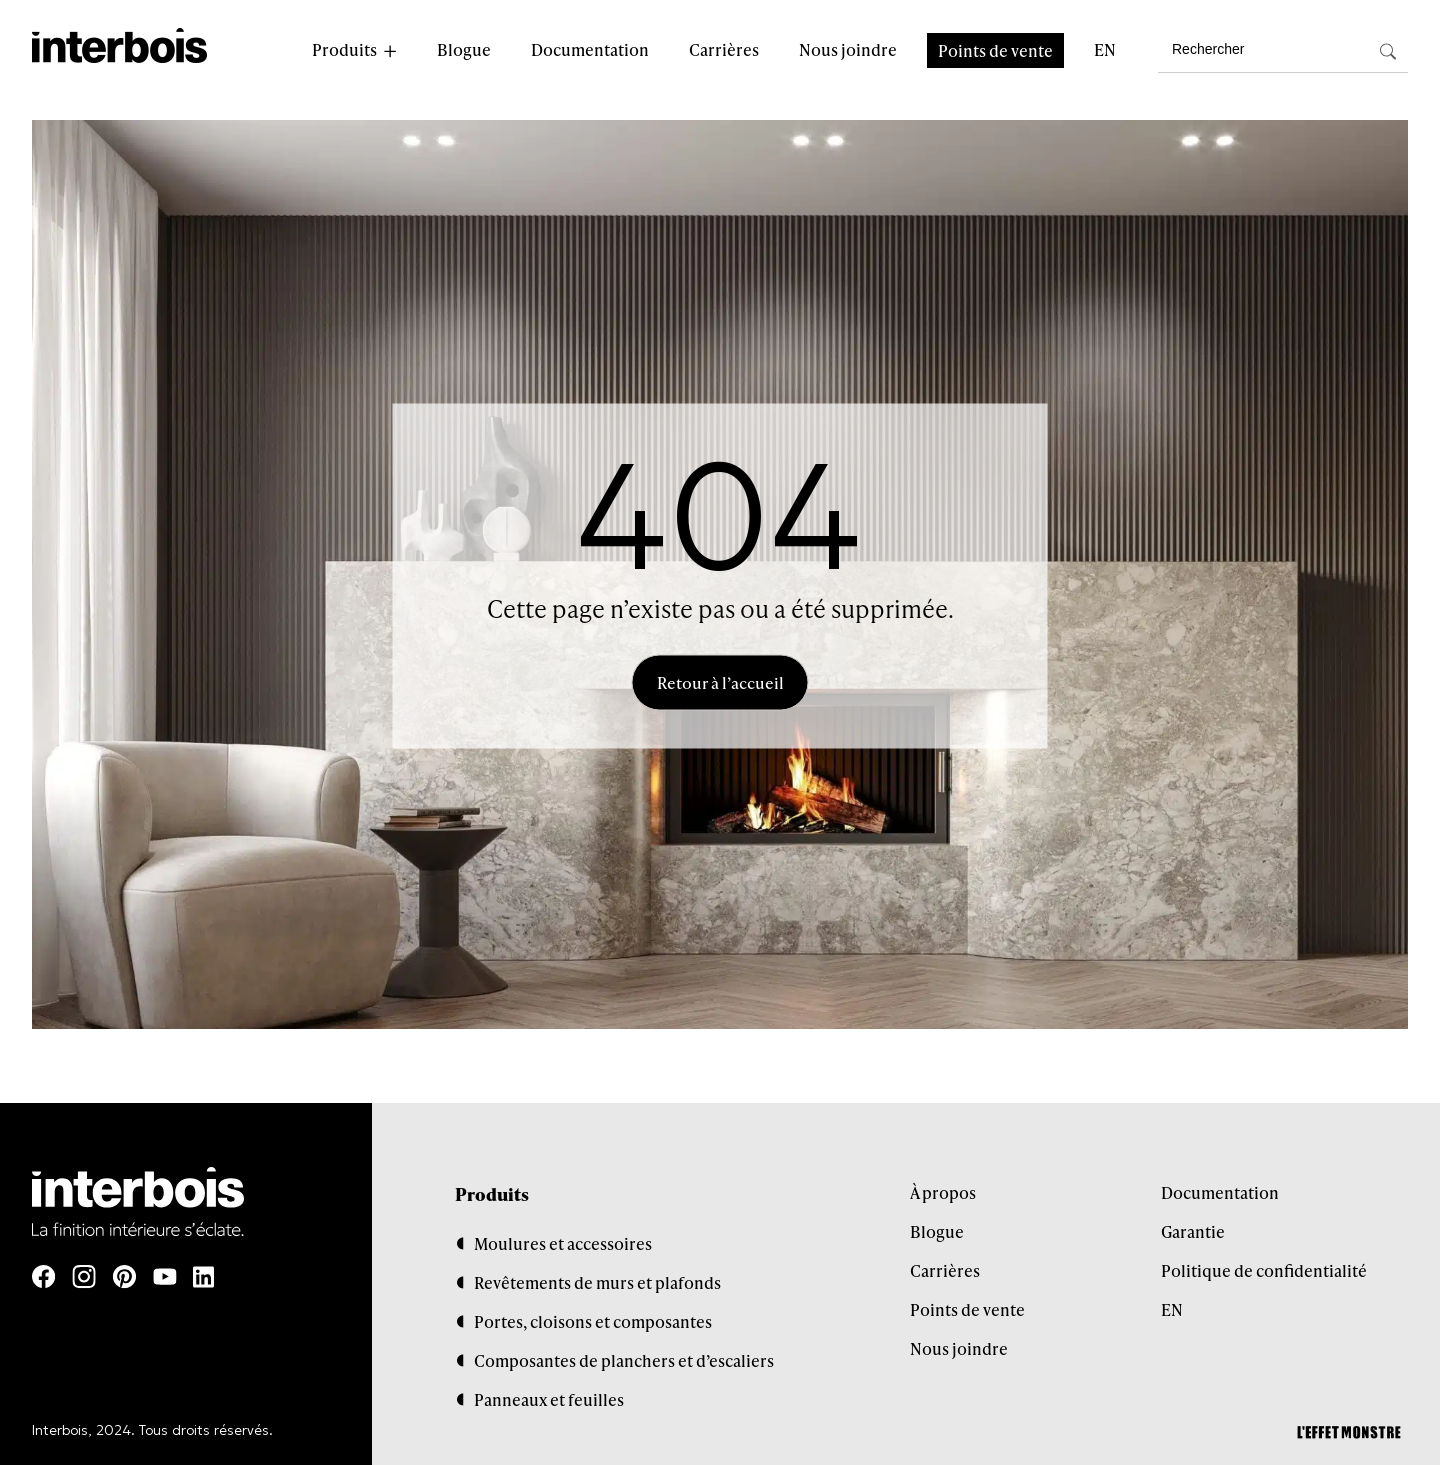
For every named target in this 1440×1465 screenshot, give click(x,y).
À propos (943, 1192)
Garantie (1193, 1231)
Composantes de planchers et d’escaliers (624, 1360)
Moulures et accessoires (563, 1243)
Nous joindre (848, 49)
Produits (344, 49)
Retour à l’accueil (720, 683)
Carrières (724, 49)
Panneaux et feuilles (549, 1399)
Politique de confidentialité (1264, 1270)
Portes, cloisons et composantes (593, 1321)
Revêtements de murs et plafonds (597, 1282)
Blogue (464, 49)
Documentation (590, 49)
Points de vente (995, 50)
